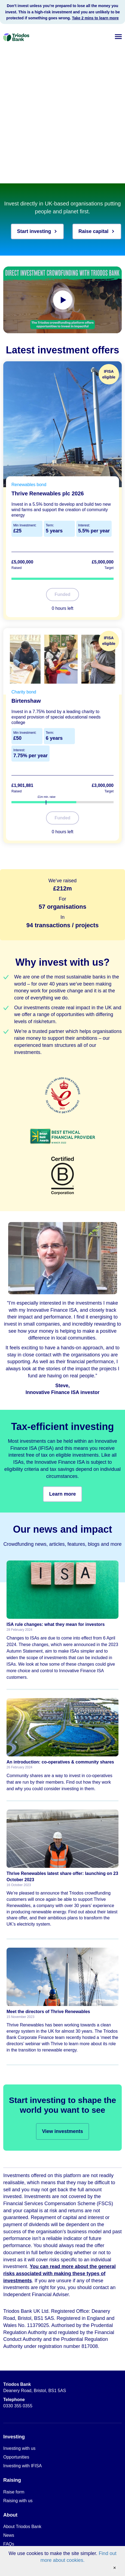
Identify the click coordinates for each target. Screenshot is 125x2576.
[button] (118, 35)
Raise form (13, 2492)
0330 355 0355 (17, 2402)
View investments (62, 2131)
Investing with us (19, 2448)
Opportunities (16, 2457)
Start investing (37, 231)
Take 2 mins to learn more (95, 18)
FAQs (8, 2544)
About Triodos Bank (22, 2526)
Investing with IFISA (22, 2465)
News (8, 2535)
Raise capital (96, 231)
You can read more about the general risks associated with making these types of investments (59, 2273)
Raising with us (18, 2500)
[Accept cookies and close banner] (114, 2568)
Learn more (62, 1494)
